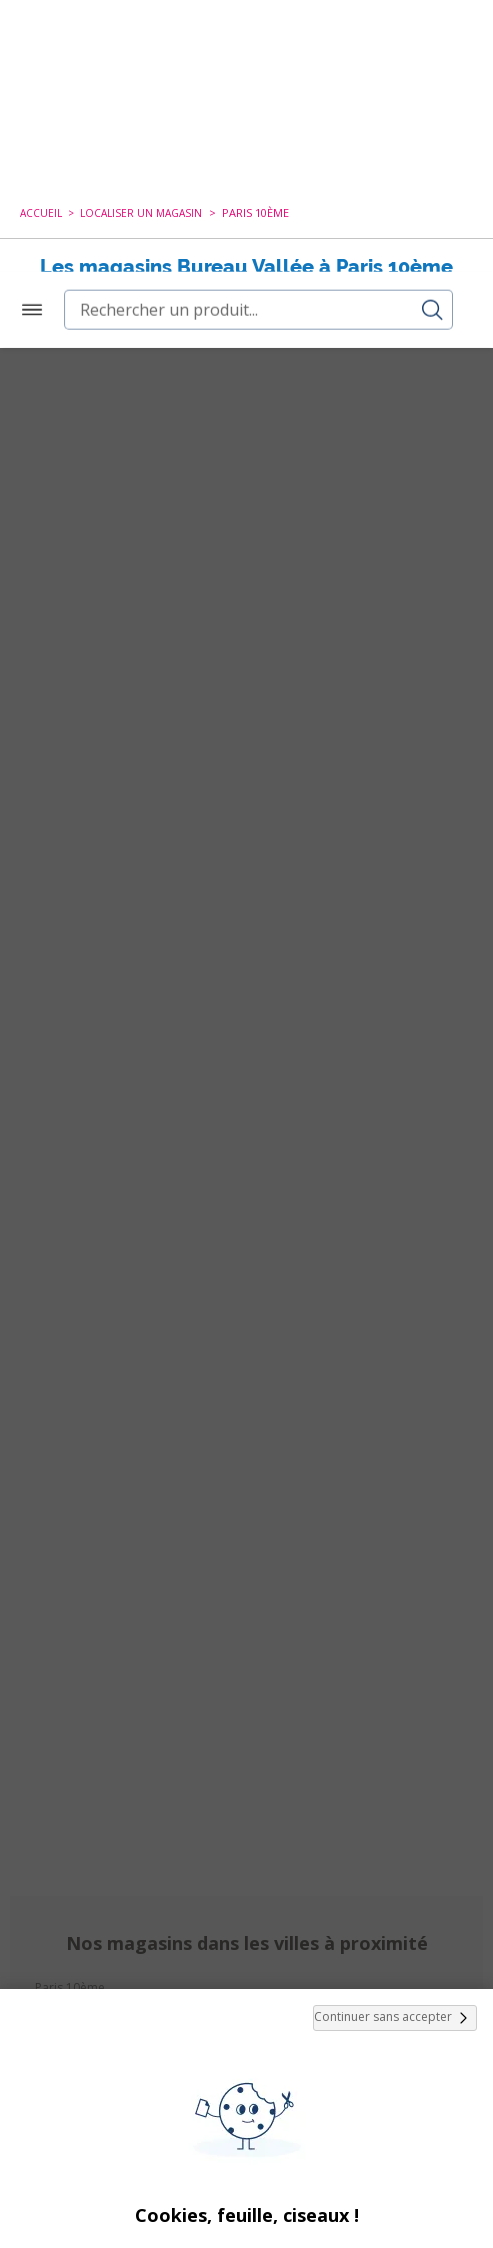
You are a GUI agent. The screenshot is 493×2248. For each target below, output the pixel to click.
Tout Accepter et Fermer (246, 2136)
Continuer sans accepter (395, 1670)
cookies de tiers (339, 1964)
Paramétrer (247, 2188)
